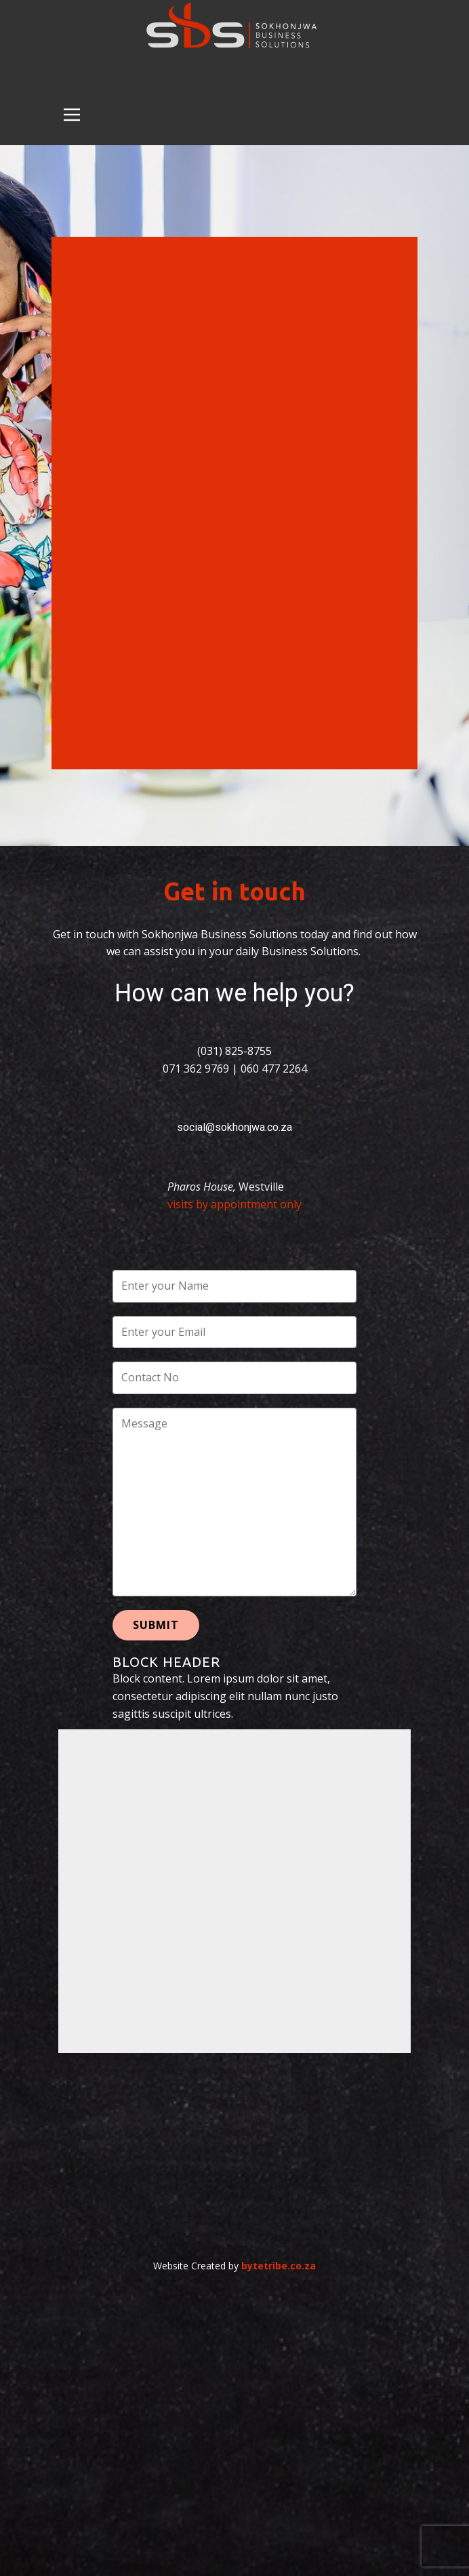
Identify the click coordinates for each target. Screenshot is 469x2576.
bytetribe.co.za (278, 2265)
